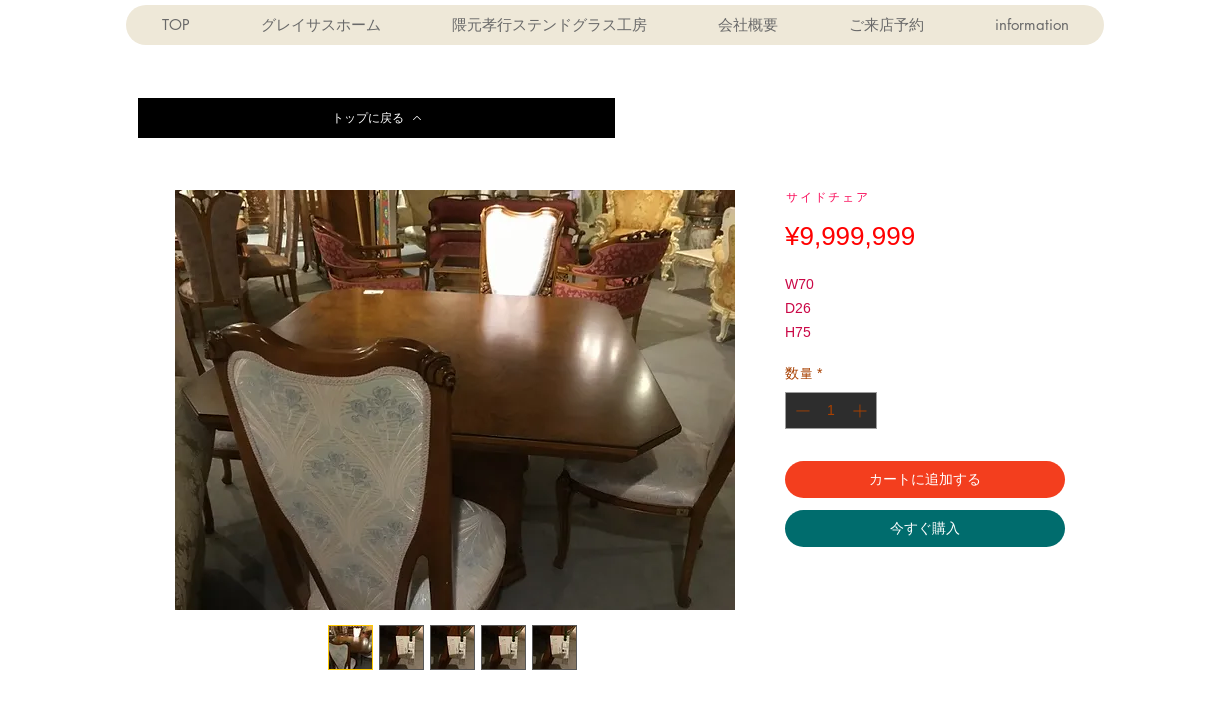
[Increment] (861, 410)
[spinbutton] (831, 410)
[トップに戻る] (376, 118)
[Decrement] (800, 410)
